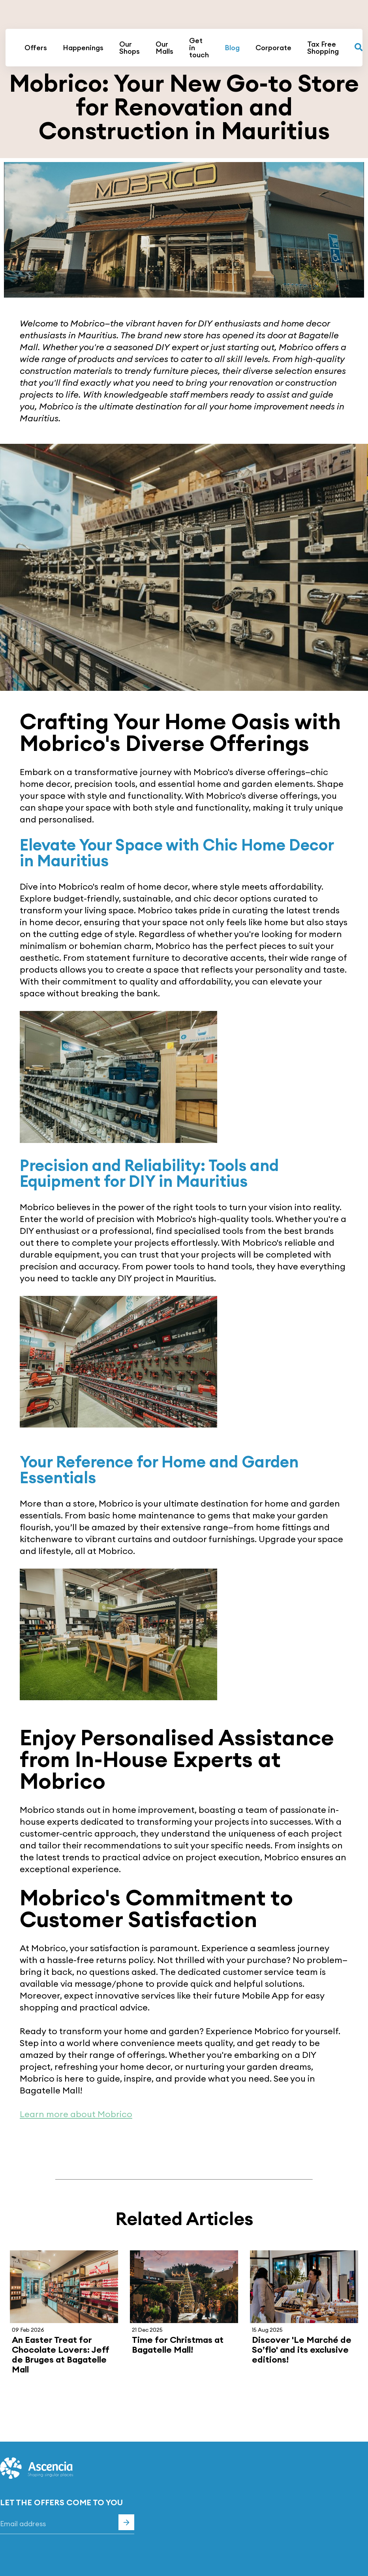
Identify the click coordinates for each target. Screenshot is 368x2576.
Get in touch (199, 47)
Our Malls (164, 48)
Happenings (83, 47)
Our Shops (129, 48)
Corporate (273, 47)
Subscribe (126, 2522)
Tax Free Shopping (323, 48)
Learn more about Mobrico (76, 2114)
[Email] (67, 2524)
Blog (232, 47)
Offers (35, 47)
